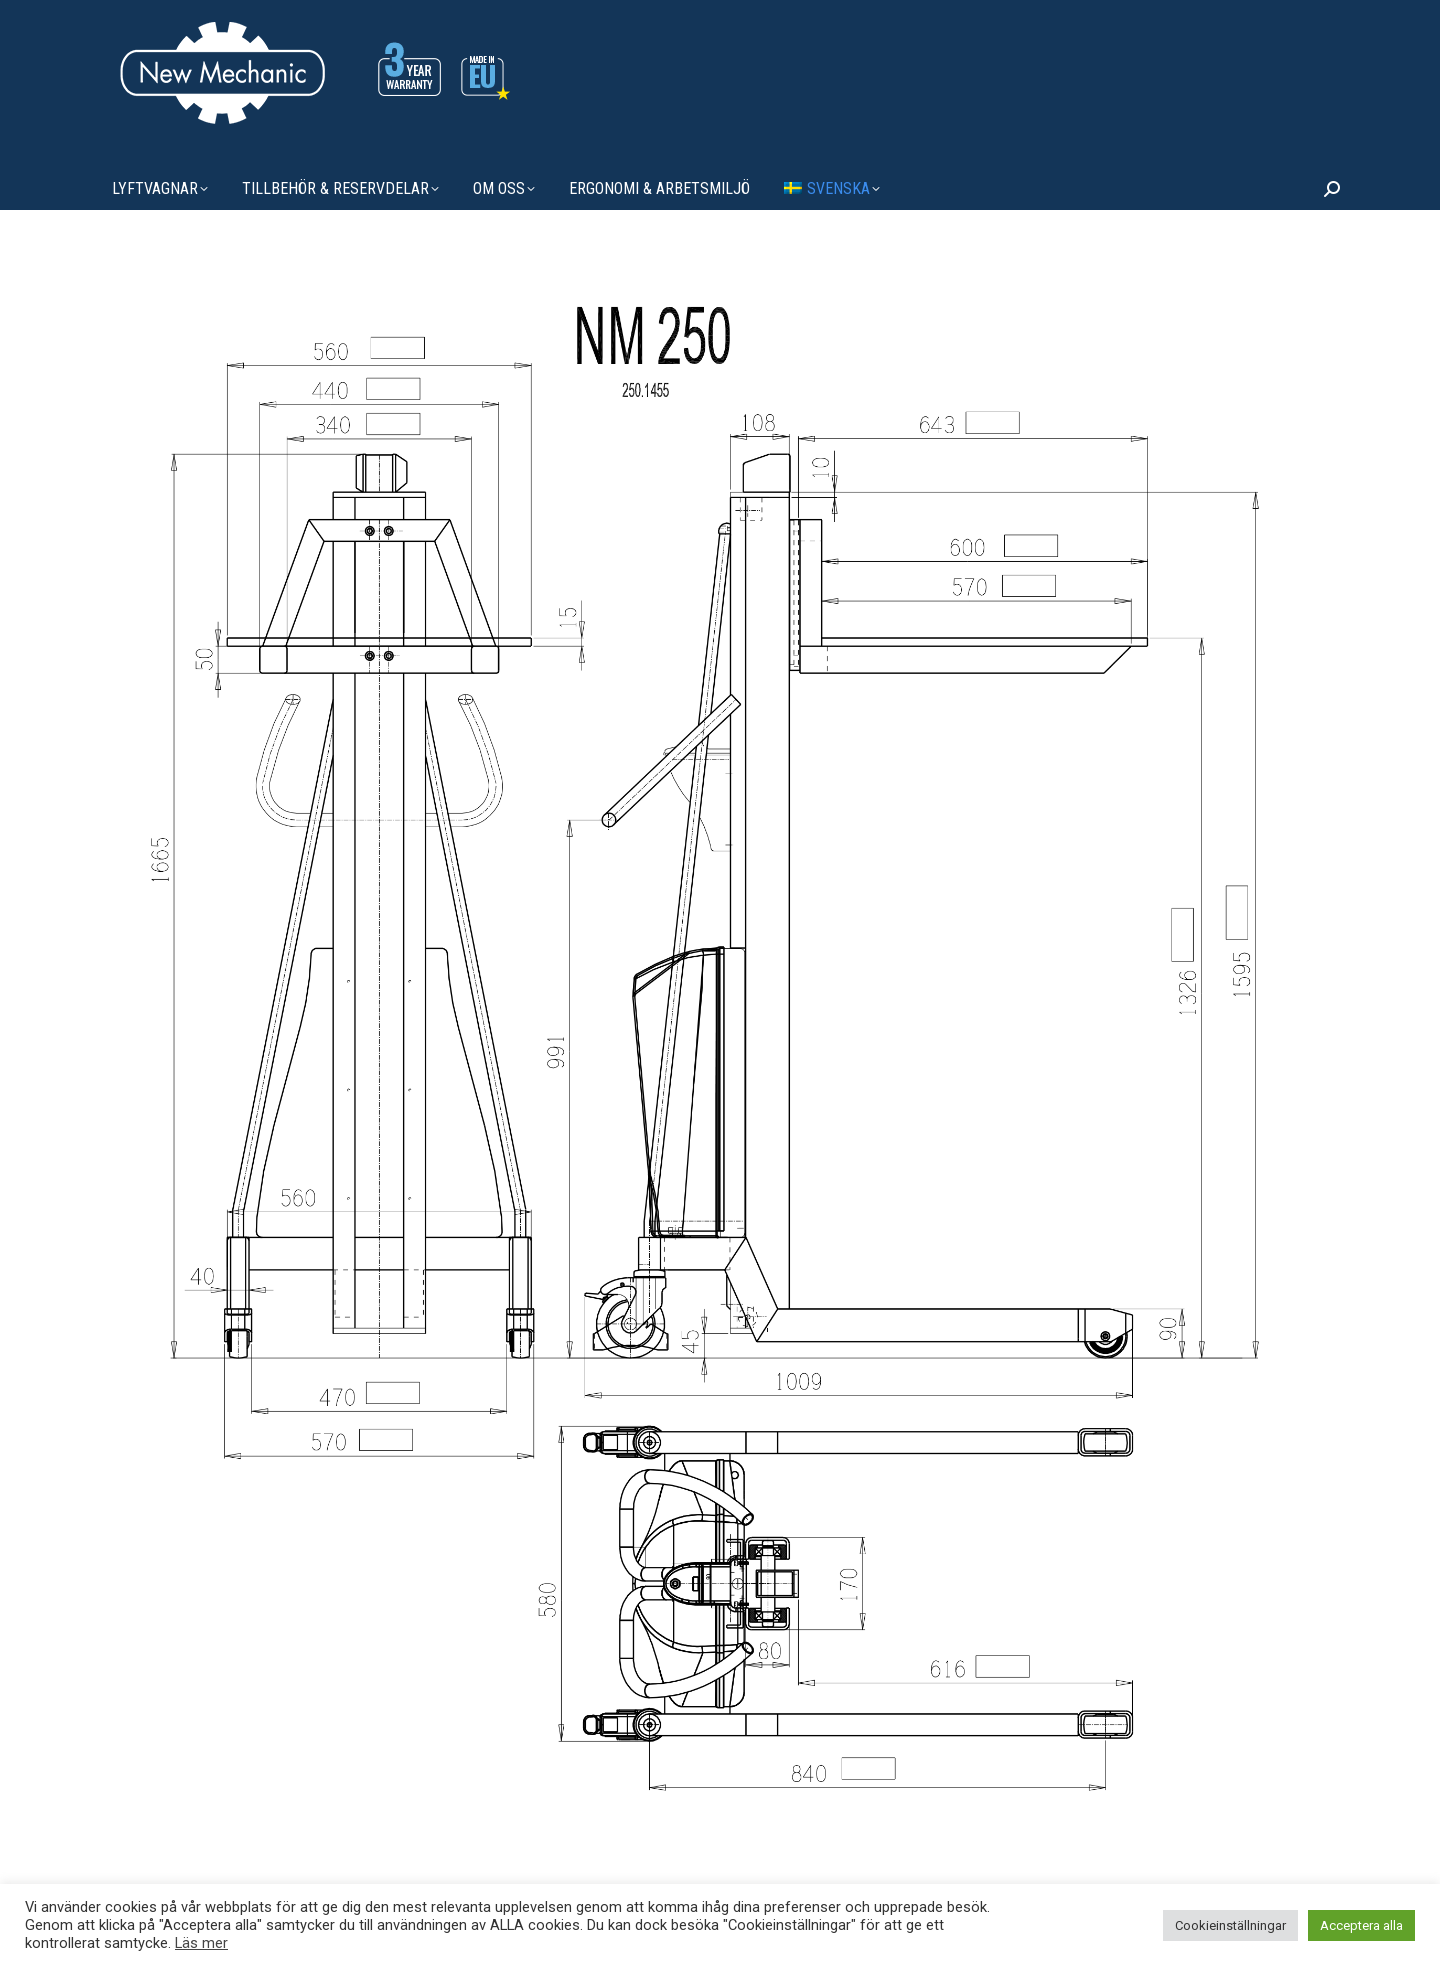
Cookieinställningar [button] (1230, 1925)
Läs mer (201, 1943)
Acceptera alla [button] (1361, 1925)
